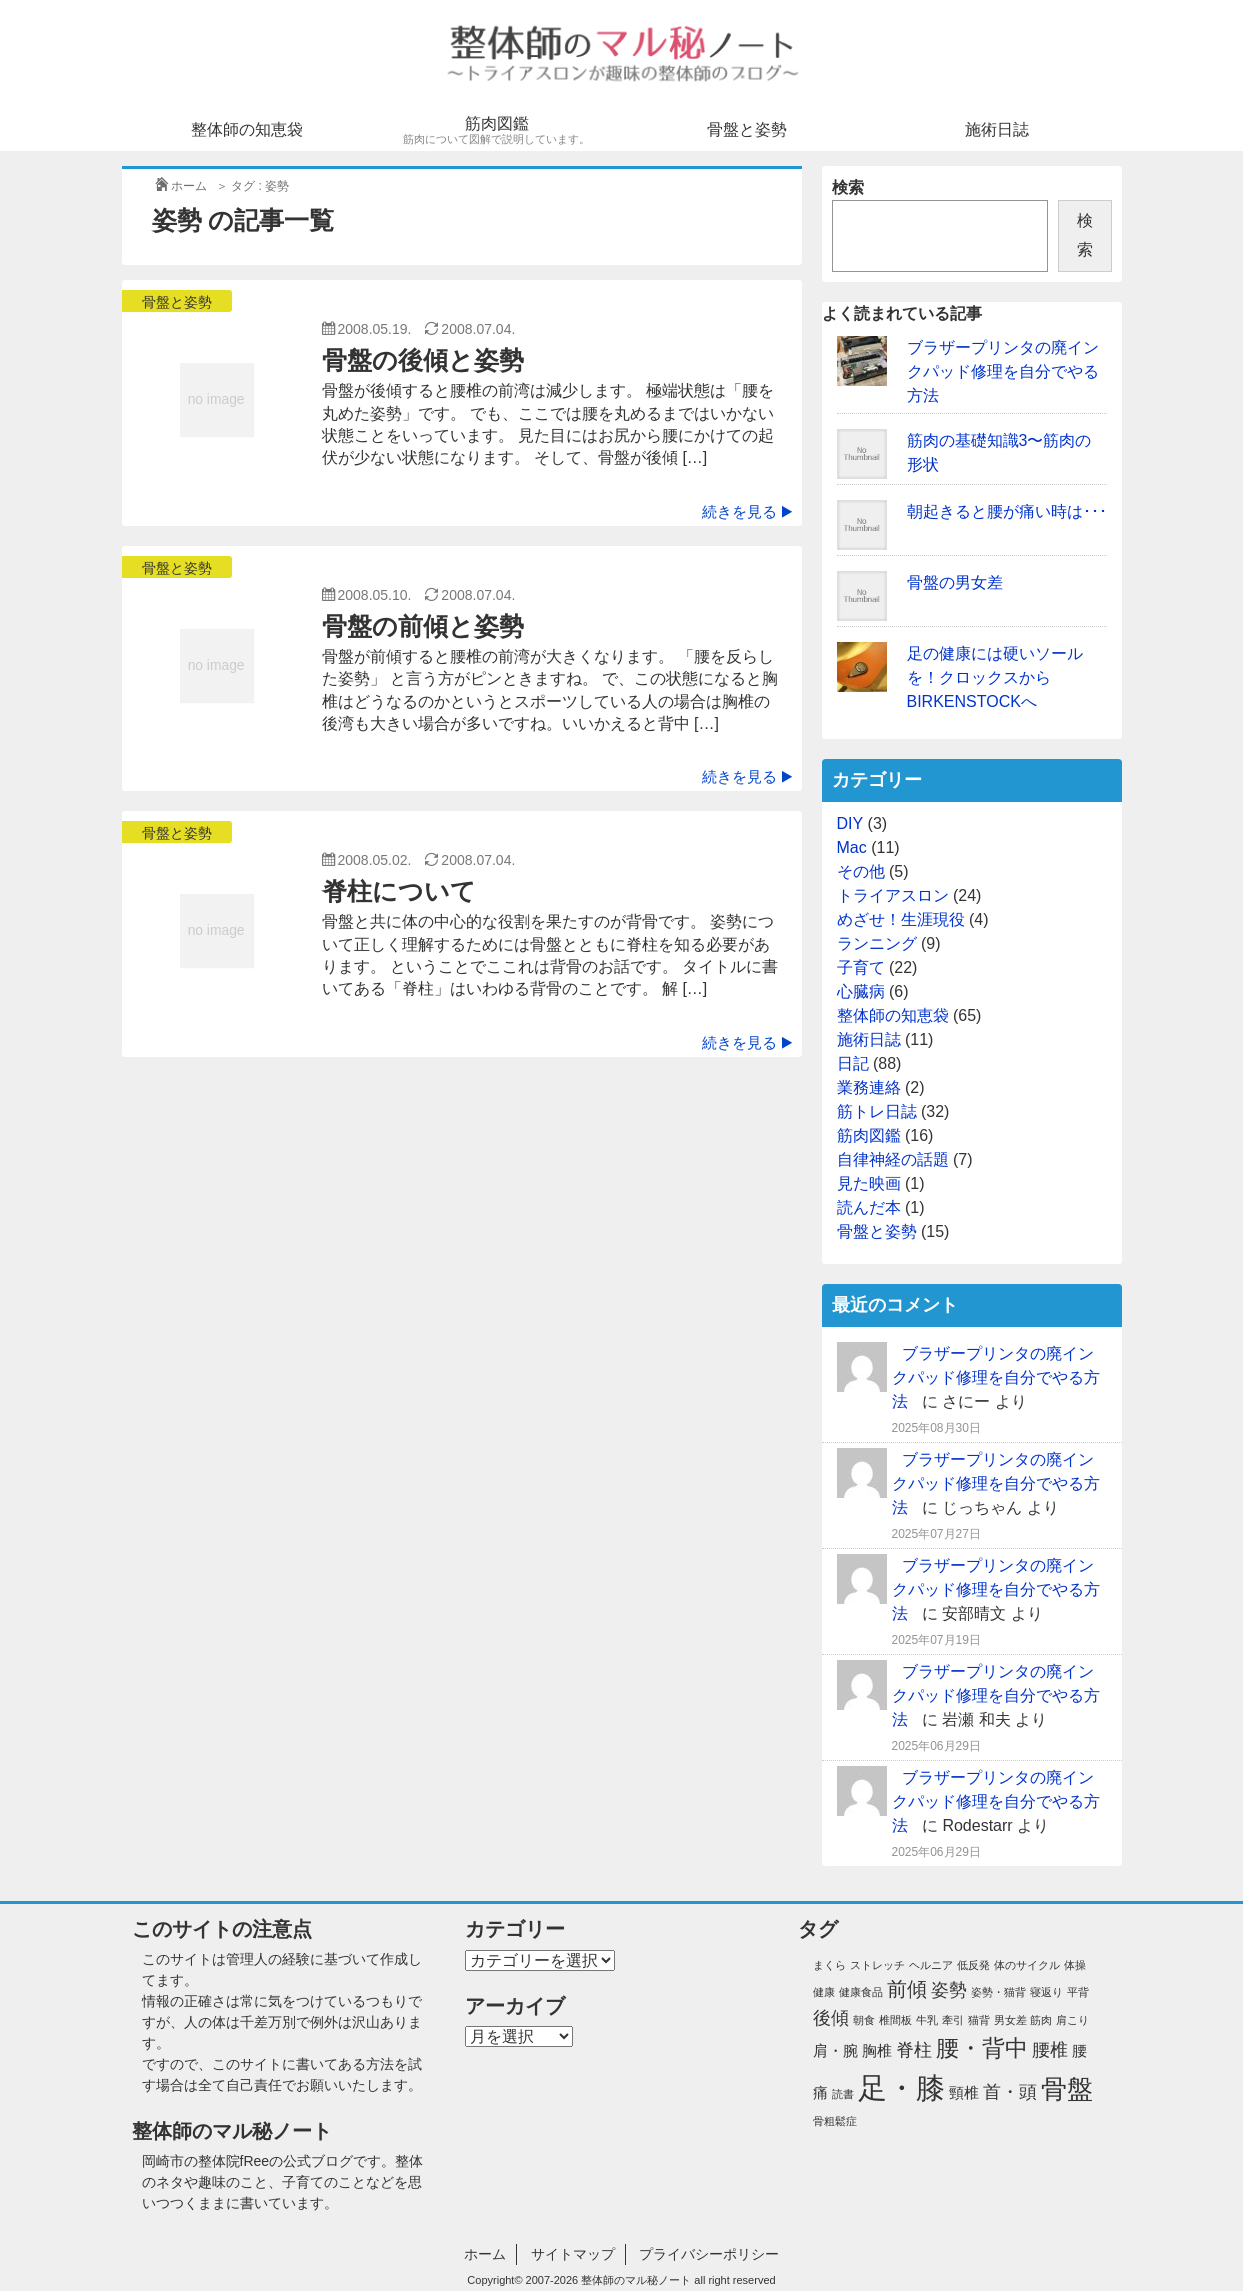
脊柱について (399, 891)
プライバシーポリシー (709, 2254)
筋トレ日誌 (877, 1111)
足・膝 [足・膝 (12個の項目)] (901, 2087)
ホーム (485, 2254)
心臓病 (861, 991)
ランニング (877, 943)
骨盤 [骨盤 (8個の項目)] (1067, 2089)
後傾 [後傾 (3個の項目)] (831, 2018)
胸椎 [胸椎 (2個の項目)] (877, 2051)
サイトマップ (573, 2254)
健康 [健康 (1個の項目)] (824, 1992)
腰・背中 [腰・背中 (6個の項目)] (982, 2048)
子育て (861, 967)
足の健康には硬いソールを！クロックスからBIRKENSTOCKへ (995, 677)
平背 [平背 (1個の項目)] (1078, 1992)
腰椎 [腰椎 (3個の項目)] (1050, 2050)
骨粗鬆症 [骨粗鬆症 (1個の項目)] (835, 2121)
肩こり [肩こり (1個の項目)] (1072, 2020)
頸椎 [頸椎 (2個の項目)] (964, 2093)
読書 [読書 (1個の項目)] (843, 2094)
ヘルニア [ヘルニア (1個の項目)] (931, 1965)
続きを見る (747, 511)
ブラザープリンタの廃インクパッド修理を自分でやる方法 (1003, 371)
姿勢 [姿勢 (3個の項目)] (949, 1990)
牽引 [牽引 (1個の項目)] (953, 2020)
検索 (848, 187)
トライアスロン (893, 895)
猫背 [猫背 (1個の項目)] (979, 2020)
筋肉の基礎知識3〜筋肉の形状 (999, 452)
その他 (861, 871)
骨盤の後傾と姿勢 (423, 360)
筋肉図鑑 (497, 130)
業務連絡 (869, 1087)
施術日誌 (997, 129)
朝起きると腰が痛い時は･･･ (1007, 511)
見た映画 (869, 1183)
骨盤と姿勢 (747, 129)
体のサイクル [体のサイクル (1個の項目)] (1027, 1965)
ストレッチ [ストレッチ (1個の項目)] (877, 1965)
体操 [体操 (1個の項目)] (1075, 1965)
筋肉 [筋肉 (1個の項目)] (1041, 2020)
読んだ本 (869, 1207)
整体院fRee (234, 2161)
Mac (852, 847)
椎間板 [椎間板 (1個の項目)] (895, 2020)
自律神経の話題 (893, 1159)
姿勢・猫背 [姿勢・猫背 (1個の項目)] (998, 1992)
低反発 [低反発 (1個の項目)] (973, 1965)
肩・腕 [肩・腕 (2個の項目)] (835, 2051)
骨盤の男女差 (955, 582)
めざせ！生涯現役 (901, 919)
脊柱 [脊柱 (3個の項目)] (914, 2050)
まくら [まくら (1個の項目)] (829, 1965)
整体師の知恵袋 (247, 129)
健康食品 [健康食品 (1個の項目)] (861, 1992)
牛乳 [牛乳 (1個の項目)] (927, 2020)
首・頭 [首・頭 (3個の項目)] (1010, 2092)
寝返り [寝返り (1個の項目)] (1046, 1992)
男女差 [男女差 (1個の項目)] (1010, 2020)
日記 (853, 1063)
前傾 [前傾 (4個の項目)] (907, 1989)
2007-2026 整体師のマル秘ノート (609, 2280)
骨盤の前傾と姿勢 (423, 626)
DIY (850, 823)
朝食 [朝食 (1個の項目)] (864, 2020)
